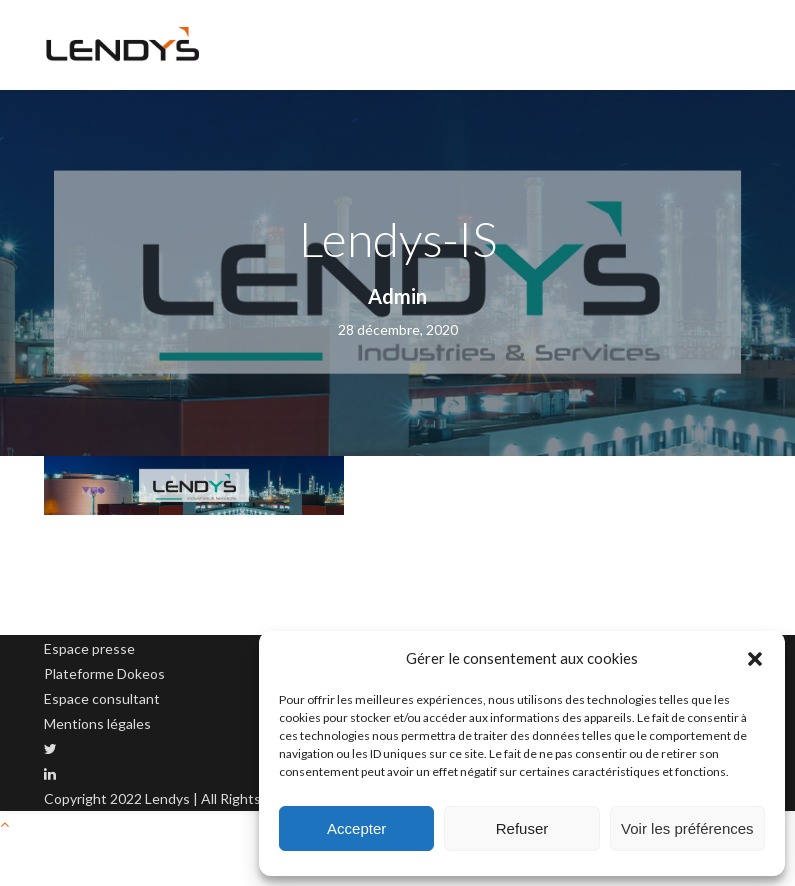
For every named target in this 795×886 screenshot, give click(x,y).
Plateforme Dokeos (104, 673)
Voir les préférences (687, 828)
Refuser (522, 828)
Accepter (356, 828)
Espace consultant (102, 698)
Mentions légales (97, 723)
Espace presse (89, 648)
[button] (755, 659)
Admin (397, 296)
